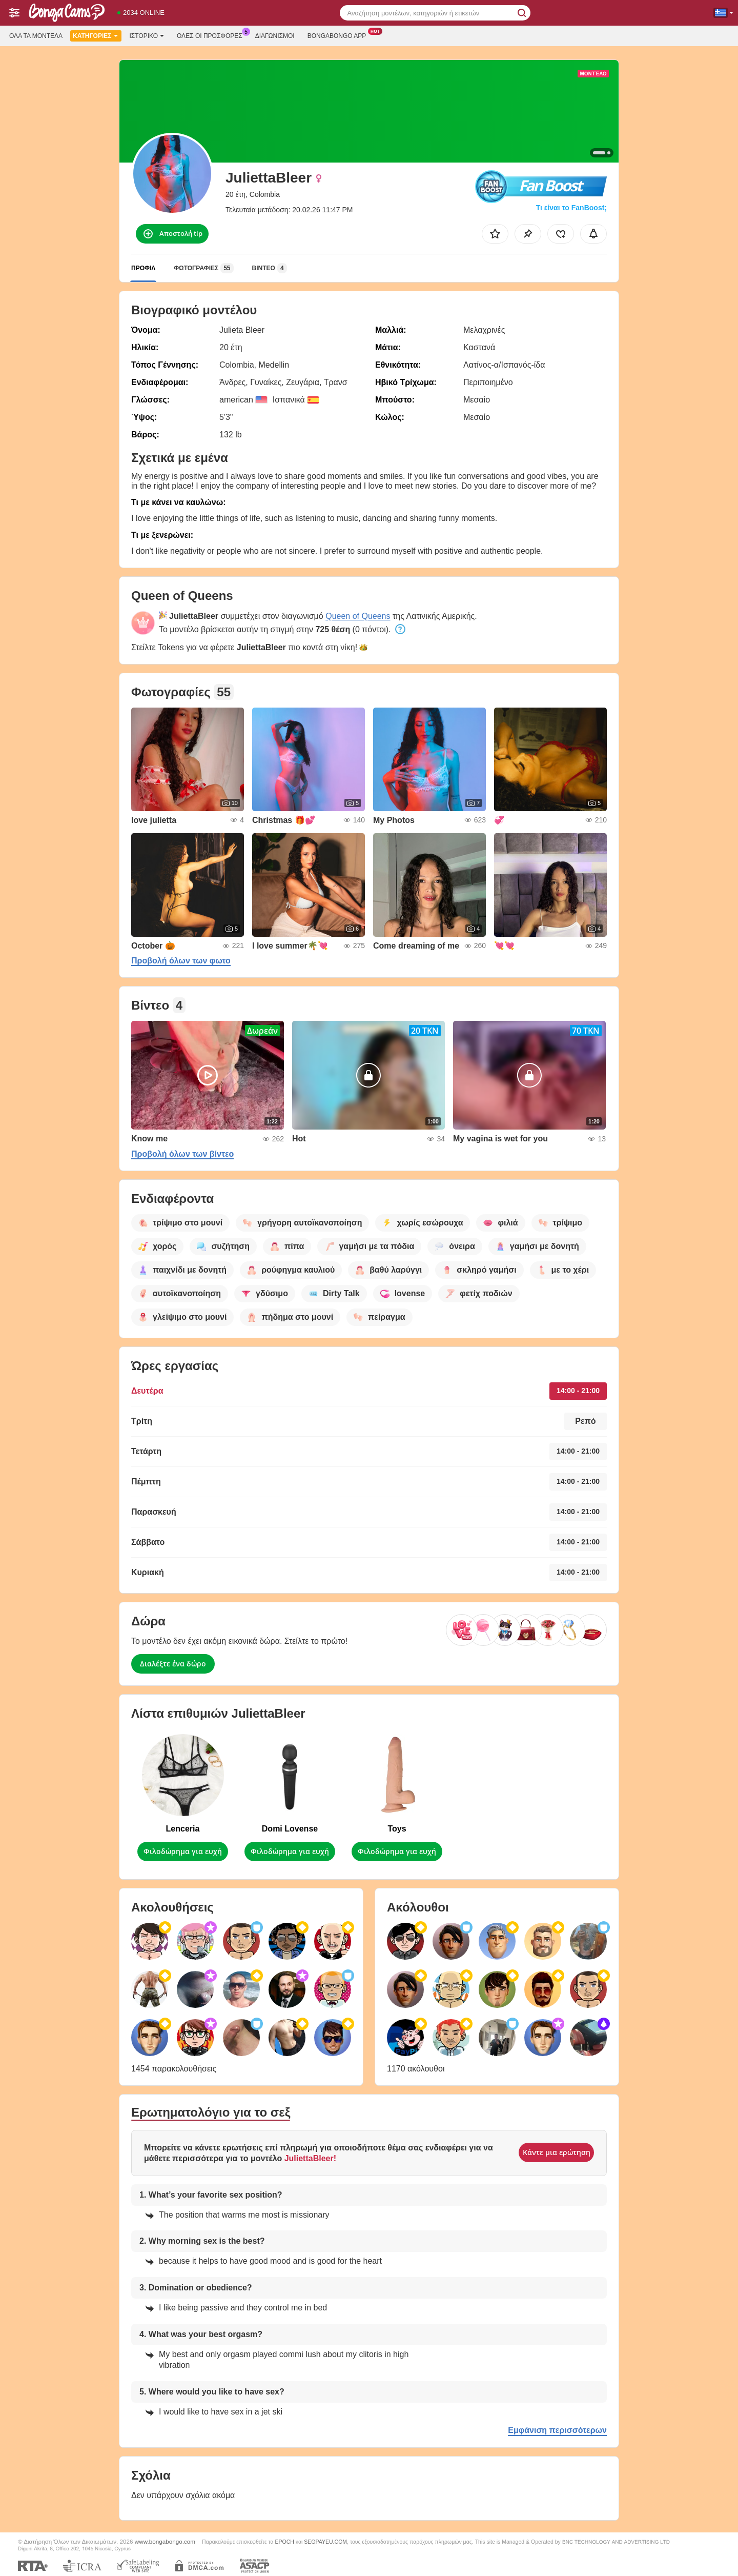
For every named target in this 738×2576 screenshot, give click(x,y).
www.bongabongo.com (165, 2541)
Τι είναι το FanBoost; (571, 208)
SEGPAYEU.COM (325, 2542)
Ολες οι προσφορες (212, 34)
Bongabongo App (340, 34)
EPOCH (284, 2542)
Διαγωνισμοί (275, 35)
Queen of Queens (357, 616)
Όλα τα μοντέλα (36, 35)
